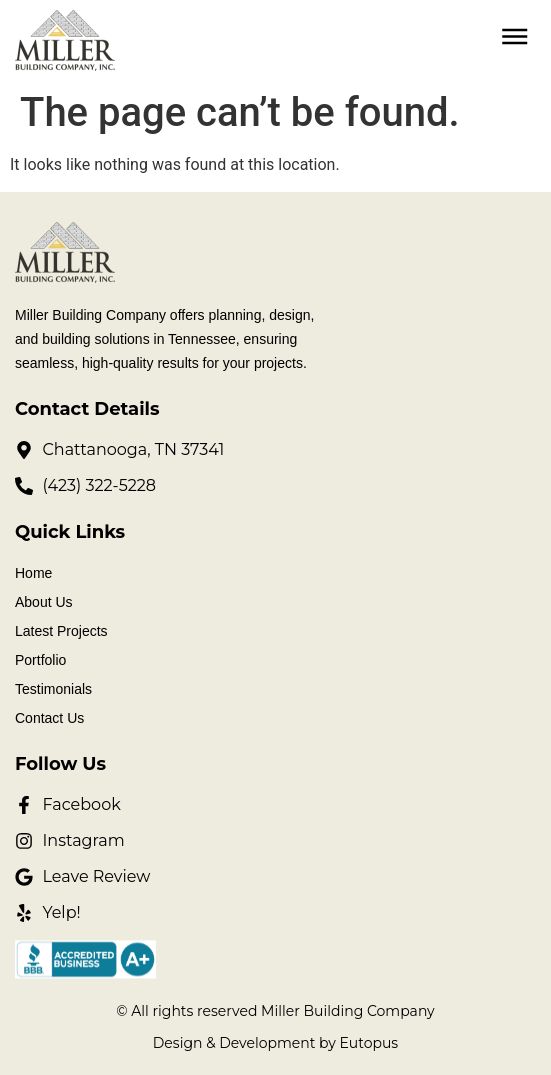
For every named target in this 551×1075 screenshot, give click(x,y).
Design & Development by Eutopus (275, 1043)
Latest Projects (61, 631)
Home (33, 573)
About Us (44, 602)
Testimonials (53, 689)
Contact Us (49, 718)
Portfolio (40, 660)
